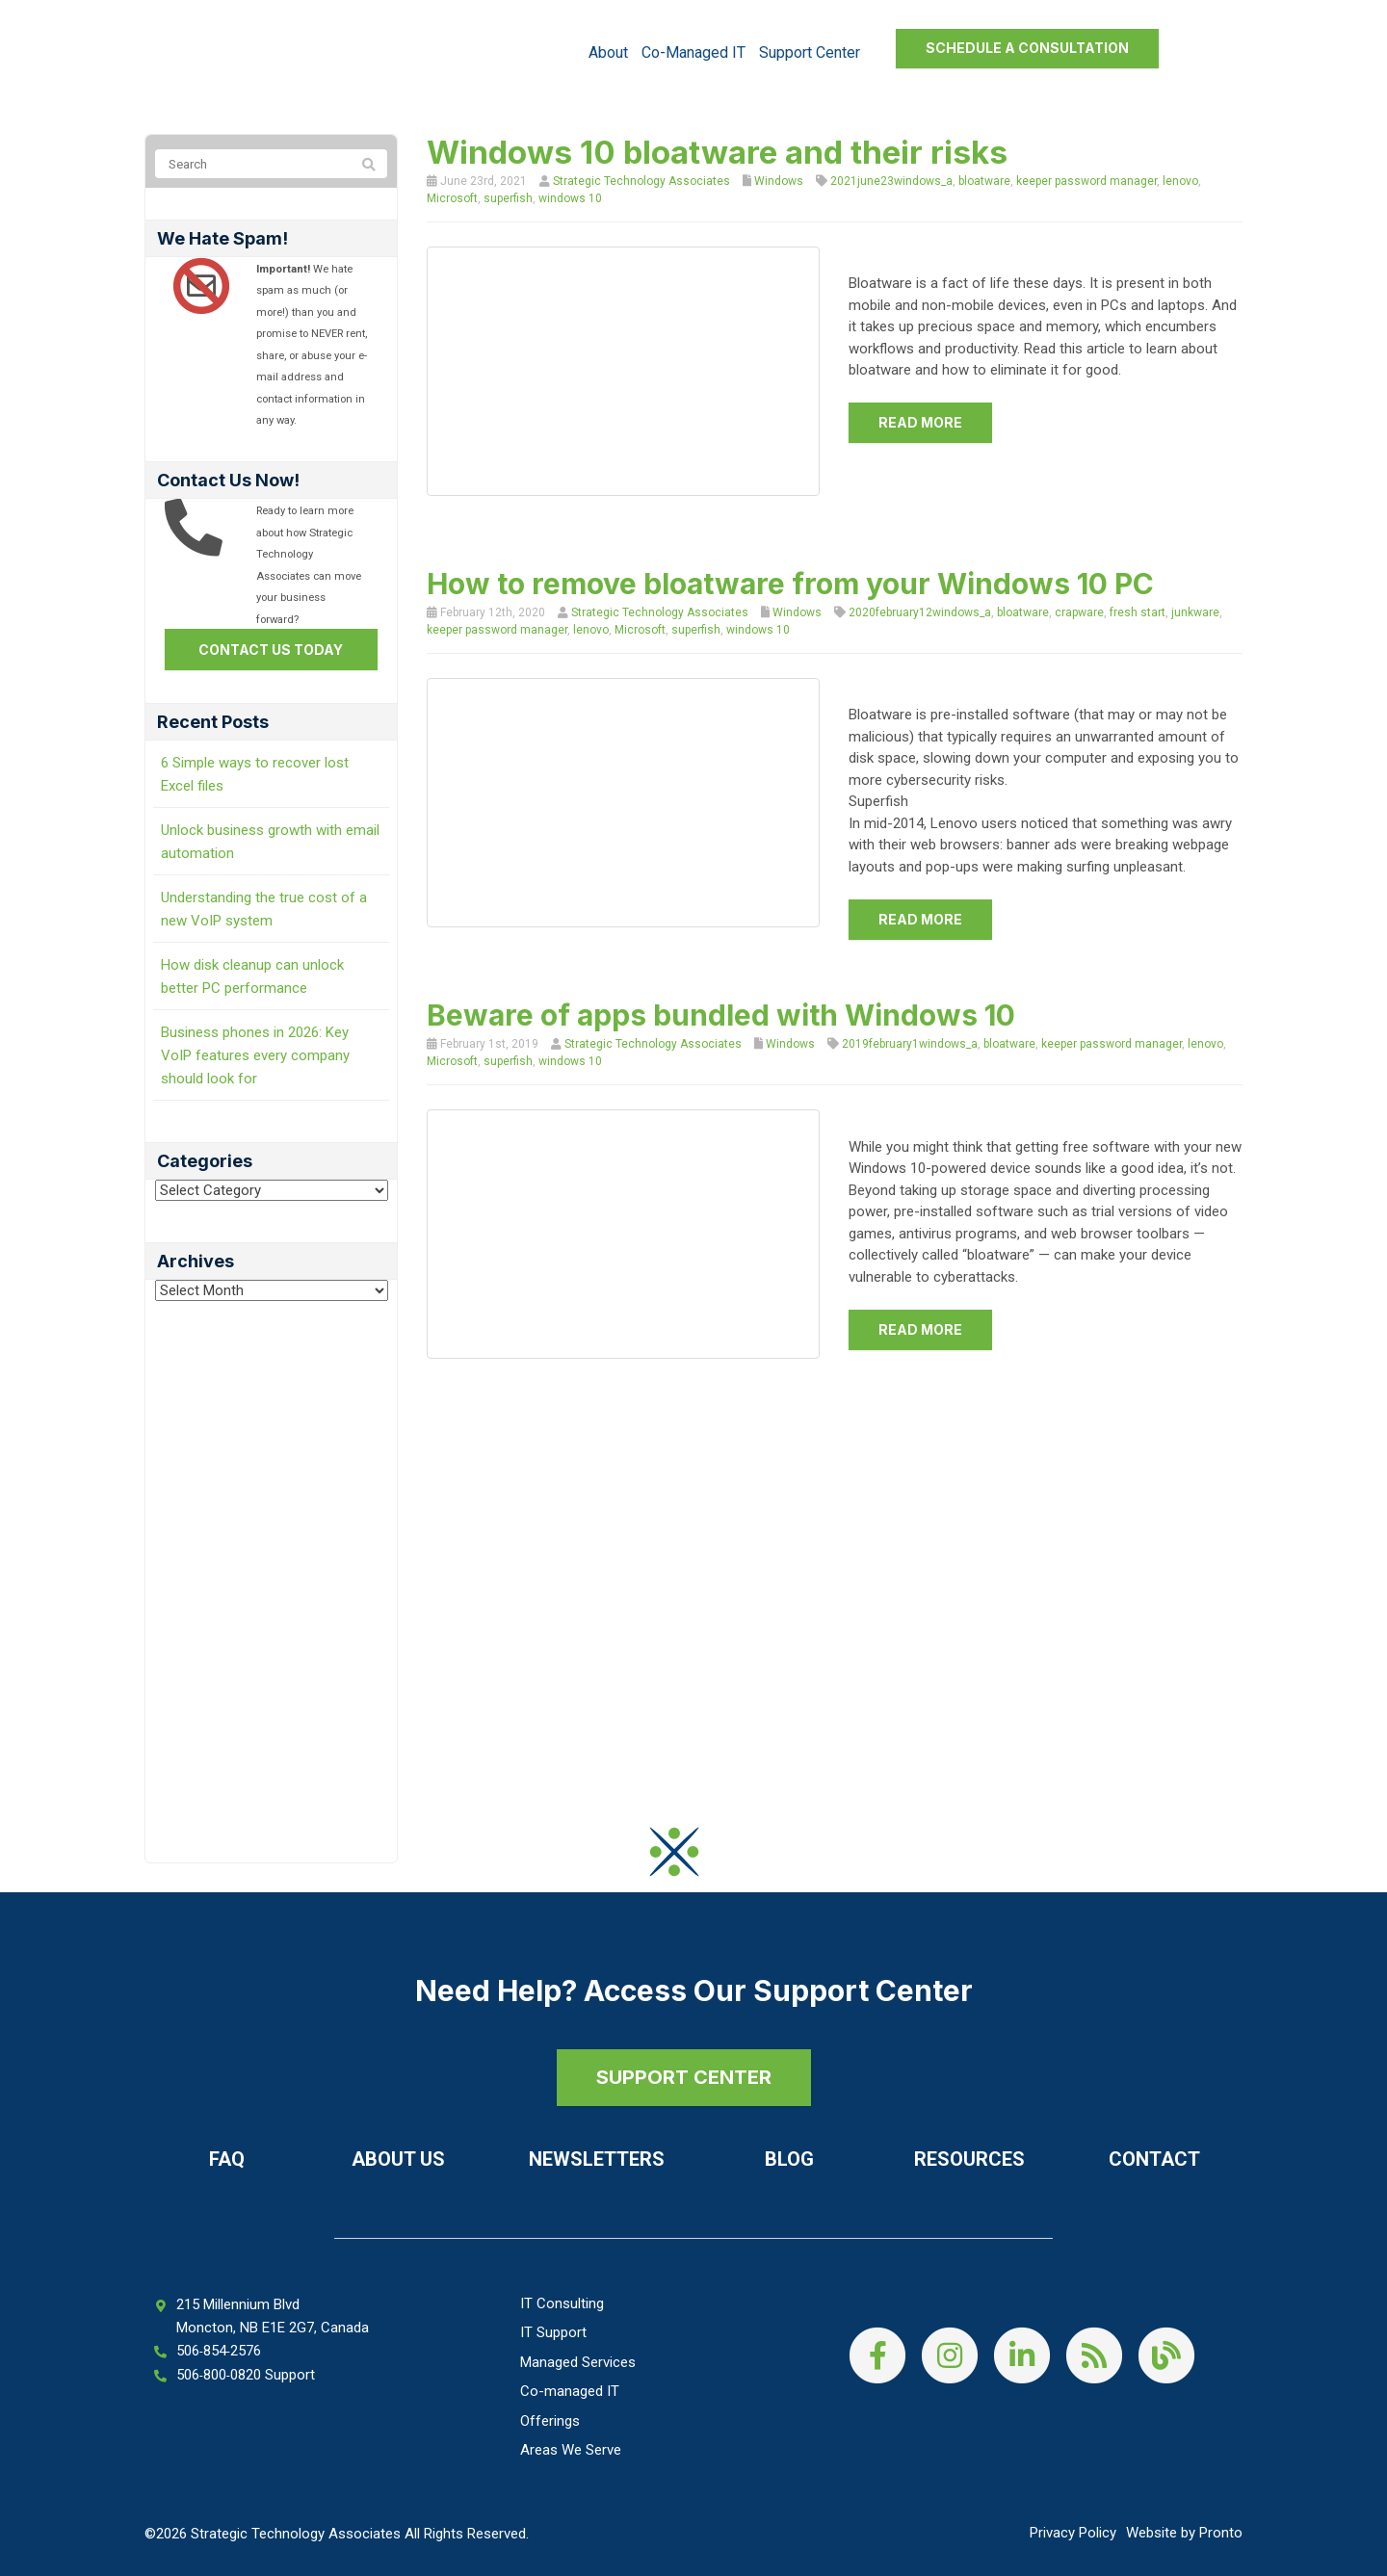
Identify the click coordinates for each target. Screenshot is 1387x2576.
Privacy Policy (1073, 2532)
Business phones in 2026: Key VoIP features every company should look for (255, 1055)
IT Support (553, 2332)
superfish (508, 198)
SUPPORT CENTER (684, 2077)
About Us (398, 2159)
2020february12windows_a (920, 612)
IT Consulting (562, 2303)
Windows (778, 181)
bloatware (984, 181)
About (608, 52)
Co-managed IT (693, 52)
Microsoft (452, 198)
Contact (1154, 2159)
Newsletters (597, 2159)
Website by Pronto (1184, 2532)
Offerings (550, 2421)
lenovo (1180, 181)
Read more (920, 422)
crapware (1079, 612)
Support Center (809, 52)
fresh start (1137, 612)
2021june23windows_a (891, 181)
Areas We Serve (570, 2450)
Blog (789, 2159)
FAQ (227, 2159)
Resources (969, 2159)
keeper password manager (1086, 181)
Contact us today (270, 649)
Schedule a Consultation (1027, 47)
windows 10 (570, 198)
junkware (1195, 612)
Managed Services (578, 2362)
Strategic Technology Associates (641, 181)
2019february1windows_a (910, 1044)
